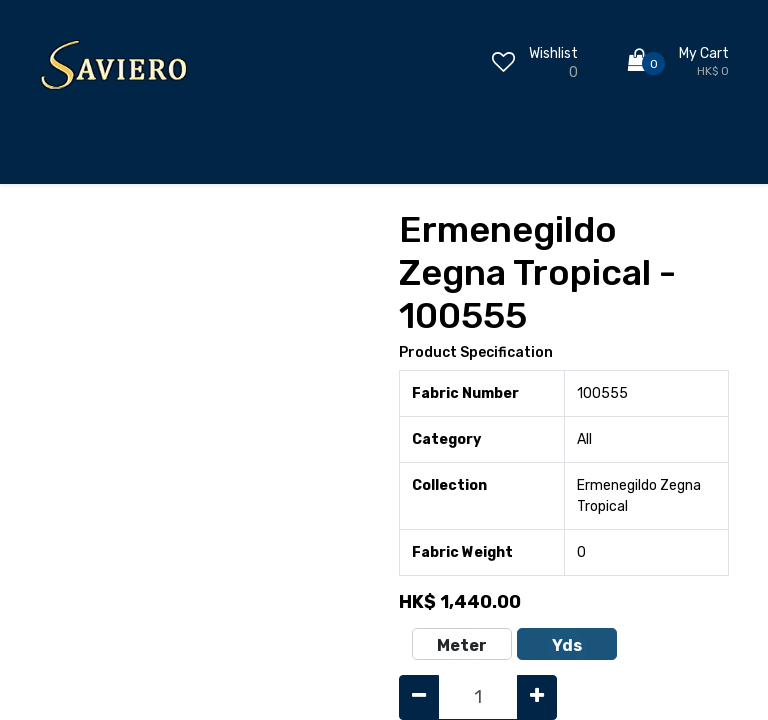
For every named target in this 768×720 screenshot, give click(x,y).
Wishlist (553, 53)
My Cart (704, 53)
